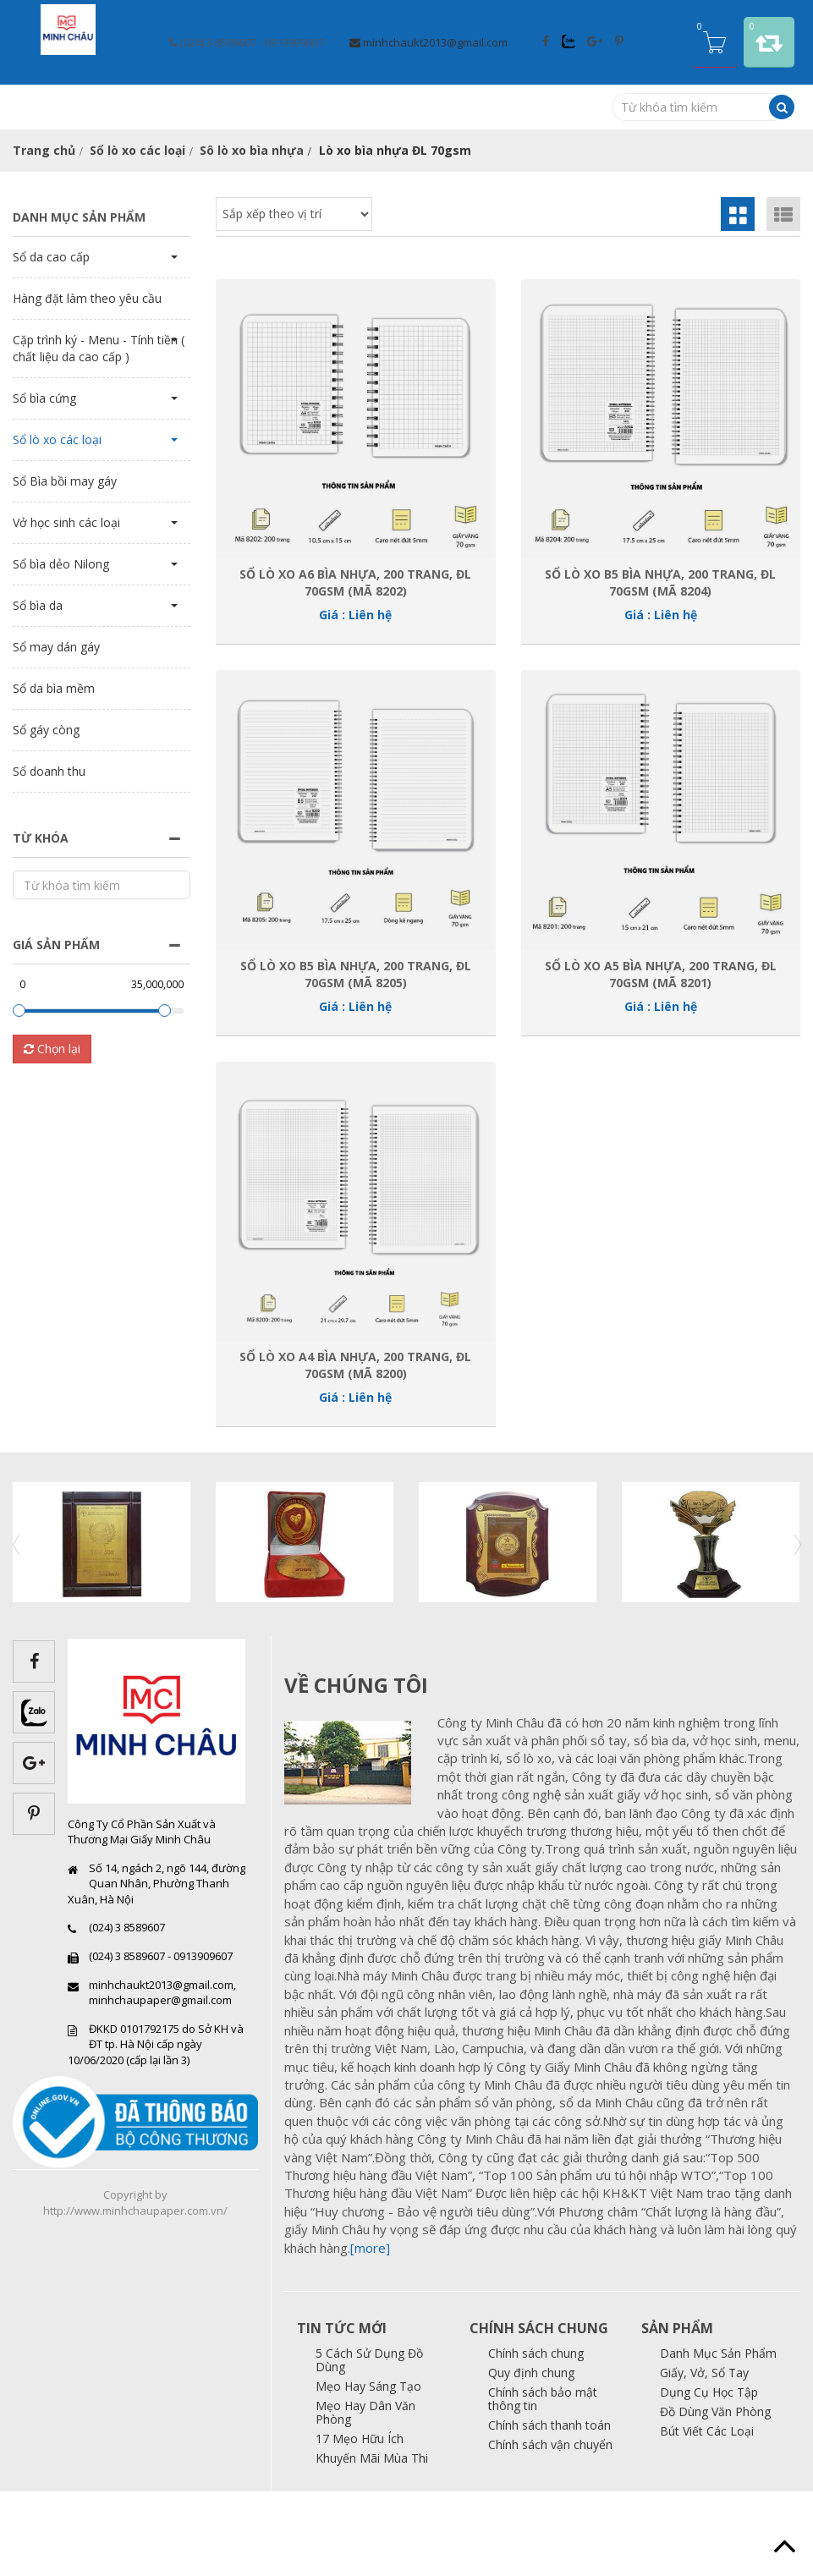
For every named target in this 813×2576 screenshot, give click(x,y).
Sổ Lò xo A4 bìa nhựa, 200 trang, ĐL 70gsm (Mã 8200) (355, 1449)
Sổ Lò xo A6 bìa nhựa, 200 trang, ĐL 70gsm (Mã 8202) (355, 667)
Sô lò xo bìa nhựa (252, 235)
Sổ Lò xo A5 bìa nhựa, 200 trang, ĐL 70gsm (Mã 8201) (661, 1058)
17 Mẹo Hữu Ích (360, 2523)
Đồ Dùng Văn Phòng (715, 2496)
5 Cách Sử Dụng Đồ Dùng (369, 2444)
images (354, 1848)
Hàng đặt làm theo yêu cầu (87, 383)
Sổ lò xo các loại (137, 235)
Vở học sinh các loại (66, 607)
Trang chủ (44, 235)
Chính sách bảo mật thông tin (542, 2483)
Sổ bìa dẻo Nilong (61, 648)
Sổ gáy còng (46, 814)
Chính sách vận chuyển (550, 2529)
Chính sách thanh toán (549, 2510)
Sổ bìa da (38, 690)
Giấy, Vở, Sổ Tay (704, 2457)
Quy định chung (531, 2457)
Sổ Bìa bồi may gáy (65, 565)
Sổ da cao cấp (51, 341)
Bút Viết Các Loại (707, 2515)
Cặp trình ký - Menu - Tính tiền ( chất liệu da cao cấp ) (98, 432)
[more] (370, 2332)
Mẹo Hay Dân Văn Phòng (365, 2497)
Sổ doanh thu (49, 856)
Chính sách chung (536, 2438)
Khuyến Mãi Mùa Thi (372, 2543)
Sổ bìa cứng (44, 483)
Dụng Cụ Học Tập (709, 2477)
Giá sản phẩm (56, 1029)
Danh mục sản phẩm (79, 302)
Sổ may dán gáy (56, 731)
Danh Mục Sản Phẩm (718, 2438)
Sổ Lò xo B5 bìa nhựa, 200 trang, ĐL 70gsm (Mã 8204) (660, 667)
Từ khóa (41, 923)
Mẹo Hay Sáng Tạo (368, 2471)
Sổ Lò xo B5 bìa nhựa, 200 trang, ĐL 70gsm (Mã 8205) (355, 1058)
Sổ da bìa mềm (54, 773)
